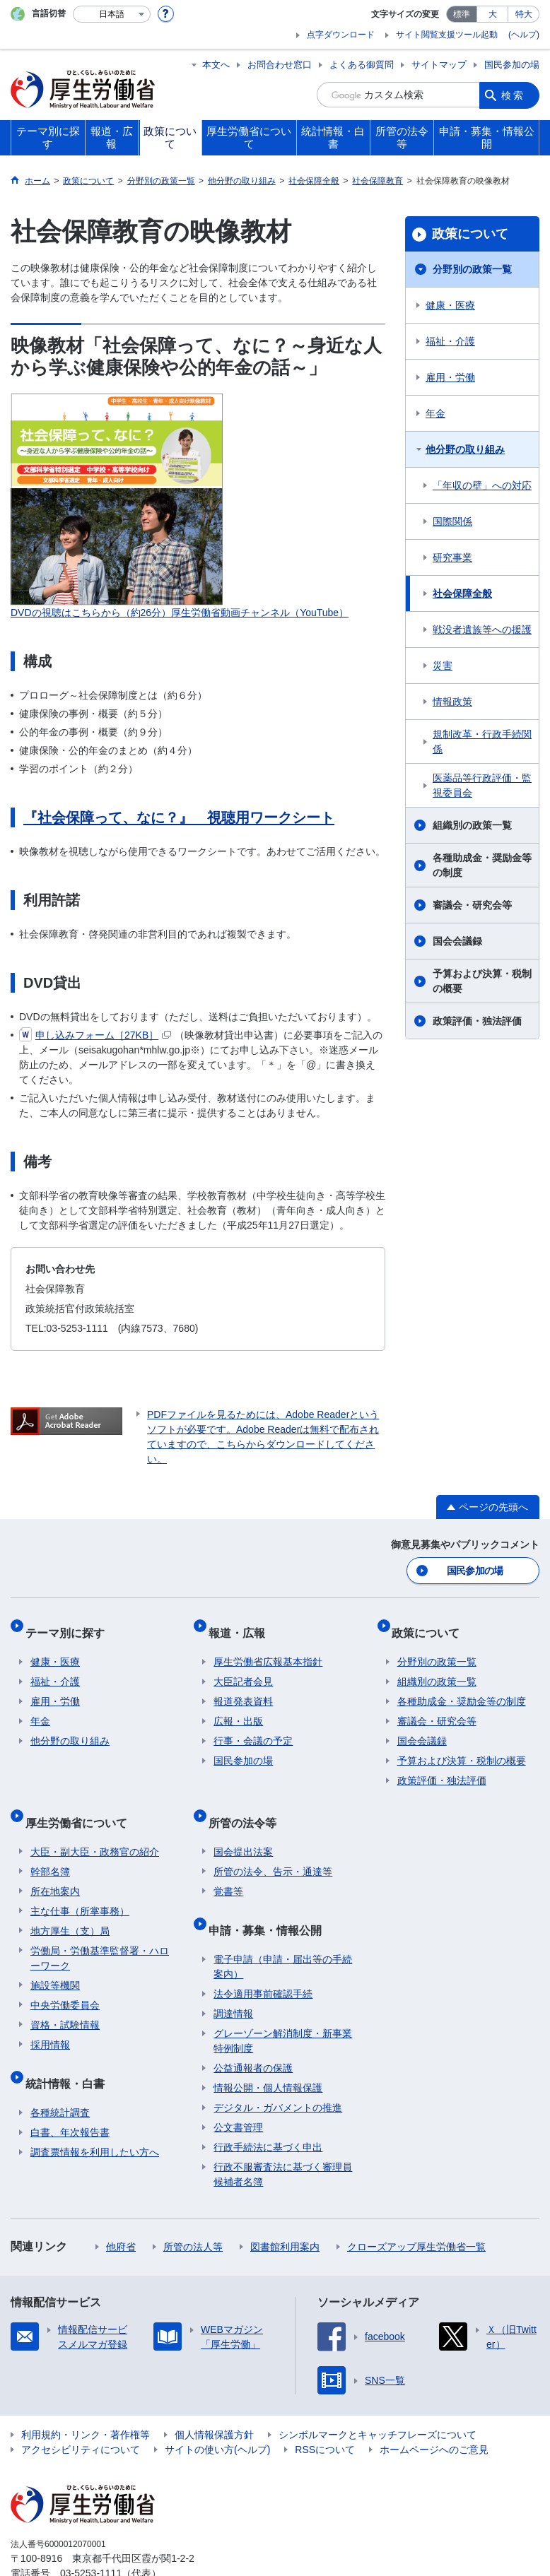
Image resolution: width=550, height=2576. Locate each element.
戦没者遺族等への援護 (482, 629)
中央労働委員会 (65, 1979)
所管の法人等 (193, 2210)
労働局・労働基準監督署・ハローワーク (99, 1933)
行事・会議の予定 (253, 1727)
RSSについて (325, 2412)
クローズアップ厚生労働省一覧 (416, 2210)
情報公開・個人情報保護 (267, 2051)
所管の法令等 (247, 1803)
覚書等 (228, 1866)
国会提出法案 (243, 1826)
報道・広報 (241, 1625)
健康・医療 (450, 305)
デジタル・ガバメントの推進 (277, 2070)
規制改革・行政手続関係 (482, 741)
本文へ (216, 64)
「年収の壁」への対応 (482, 485)
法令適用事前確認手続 (262, 1957)
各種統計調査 (60, 2075)
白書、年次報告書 (70, 2095)
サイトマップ (439, 64)
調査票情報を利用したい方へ (94, 2115)
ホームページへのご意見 (434, 2412)
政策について (470, 234)
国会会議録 (457, 941)
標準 (461, 14)
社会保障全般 (462, 593)
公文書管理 (238, 2090)
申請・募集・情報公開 (270, 1899)
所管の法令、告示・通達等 (272, 1846)
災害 (442, 665)
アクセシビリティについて (80, 2412)
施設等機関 (55, 1960)
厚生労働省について (81, 1803)
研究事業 (452, 557)
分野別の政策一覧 (472, 269)
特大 (523, 14)
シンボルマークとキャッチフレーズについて (377, 2398)
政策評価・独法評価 (477, 1021)
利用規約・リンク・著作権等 (85, 2398)
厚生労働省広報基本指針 (267, 1648)
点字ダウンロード (341, 35)
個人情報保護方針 (214, 2398)
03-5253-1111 (91, 2536)
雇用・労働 (450, 377)
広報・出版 (238, 1707)
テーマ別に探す (70, 1625)
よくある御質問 (361, 64)
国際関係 (452, 521)
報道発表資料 (243, 1688)
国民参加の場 (511, 64)
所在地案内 (55, 1866)
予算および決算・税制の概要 (482, 981)
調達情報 (233, 1977)
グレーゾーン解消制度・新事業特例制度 (282, 2004)
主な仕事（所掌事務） (79, 1885)
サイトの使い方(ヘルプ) (217, 2412)
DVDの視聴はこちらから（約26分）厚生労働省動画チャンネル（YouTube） (180, 612)
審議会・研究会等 (472, 905)
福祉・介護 (450, 341)
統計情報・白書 (70, 2052)
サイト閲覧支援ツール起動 (447, 35)
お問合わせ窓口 (279, 64)
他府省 (121, 2210)
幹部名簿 (50, 1846)
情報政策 (452, 701)
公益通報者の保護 (253, 2031)
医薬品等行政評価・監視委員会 (482, 785)
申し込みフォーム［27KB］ (95, 1035)
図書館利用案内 (285, 2210)
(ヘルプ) (523, 35)
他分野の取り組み (465, 449)
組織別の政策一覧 (472, 825)
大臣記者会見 (243, 1668)
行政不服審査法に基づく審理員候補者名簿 (282, 2138)
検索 (513, 94)
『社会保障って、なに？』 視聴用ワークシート (178, 817)
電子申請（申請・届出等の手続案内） (282, 1930)
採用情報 (50, 2019)
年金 (435, 413)
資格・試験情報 (65, 1999)
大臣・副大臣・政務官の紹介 (94, 1826)
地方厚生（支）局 (70, 1905)
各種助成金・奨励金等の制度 (482, 865)
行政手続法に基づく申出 (267, 2110)
